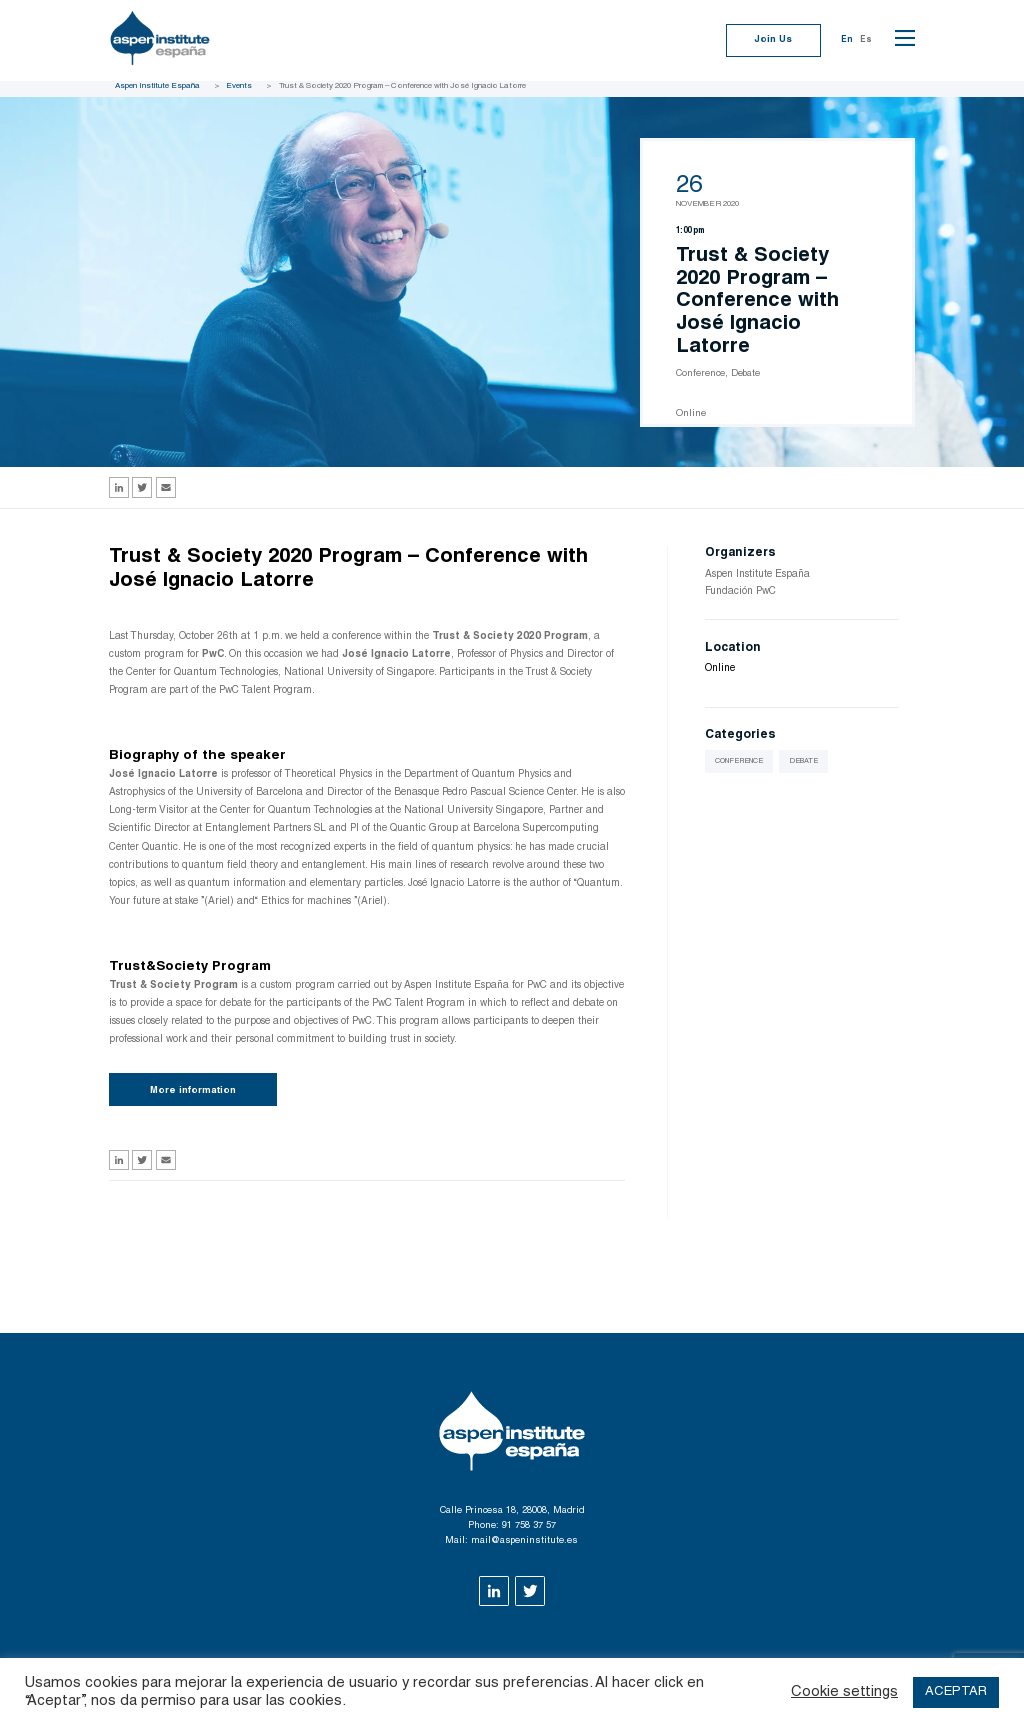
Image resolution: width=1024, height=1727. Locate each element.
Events (239, 86)
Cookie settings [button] (844, 1692)
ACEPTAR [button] (956, 1692)
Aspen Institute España (157, 86)
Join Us (773, 40)
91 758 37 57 (529, 1526)
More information (193, 1091)
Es (866, 40)
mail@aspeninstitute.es (524, 1541)
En (847, 40)
